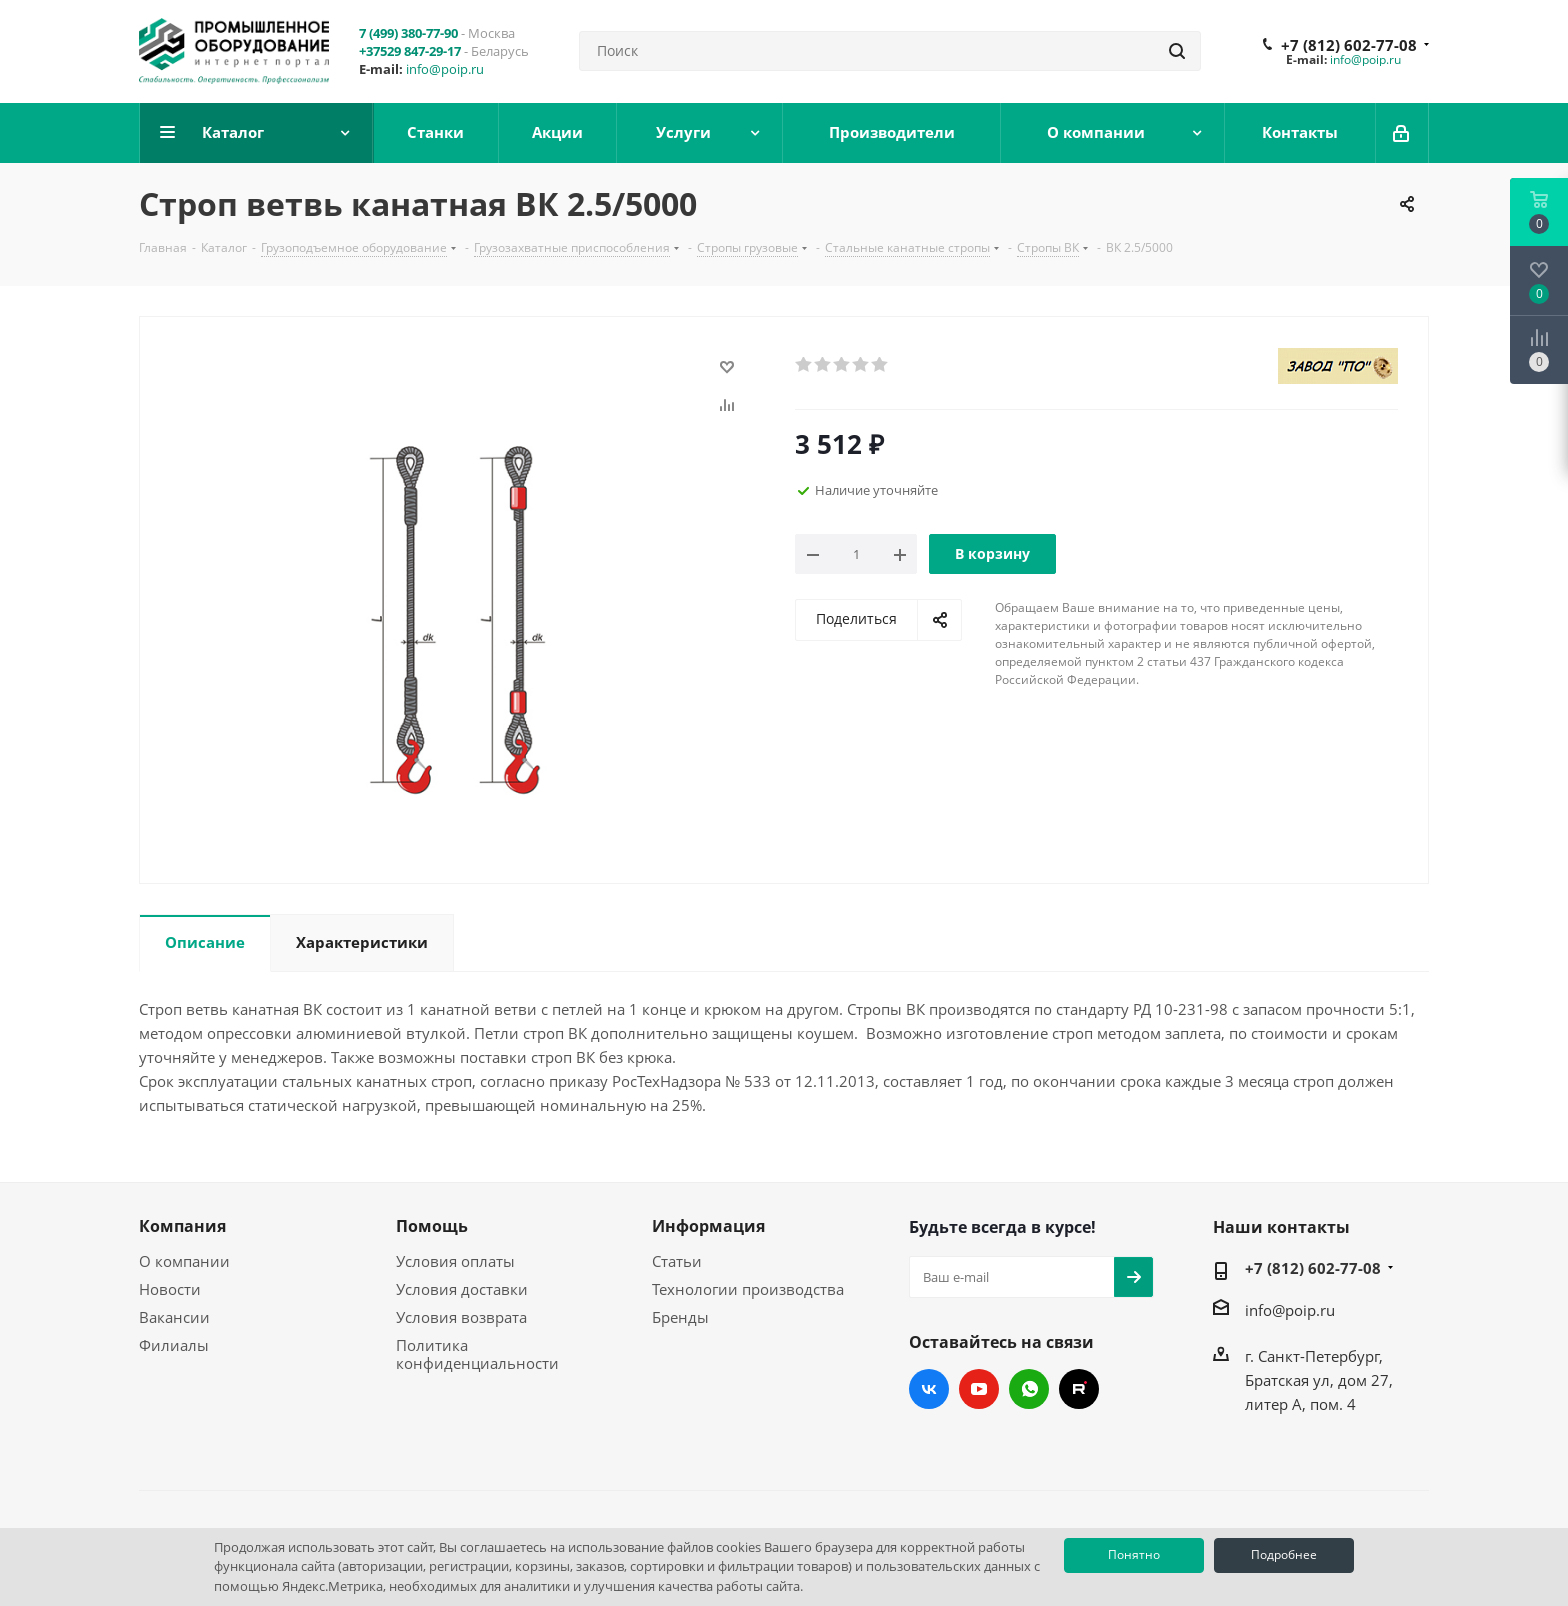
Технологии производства (748, 1289)
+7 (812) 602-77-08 (1349, 45)
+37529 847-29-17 (410, 51)
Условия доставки (462, 1289)
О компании (184, 1261)
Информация (708, 1226)
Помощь (432, 1226)
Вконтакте (929, 1389)
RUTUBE (1079, 1389)
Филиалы (174, 1345)
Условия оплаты (455, 1261)
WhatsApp (1029, 1389)
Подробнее (1284, 1554)
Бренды (680, 1317)
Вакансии (174, 1317)
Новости (170, 1289)
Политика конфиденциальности (477, 1354)
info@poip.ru (445, 69)
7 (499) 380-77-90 (408, 33)
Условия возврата (461, 1317)
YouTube (979, 1389)
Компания (182, 1226)
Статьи (677, 1261)
